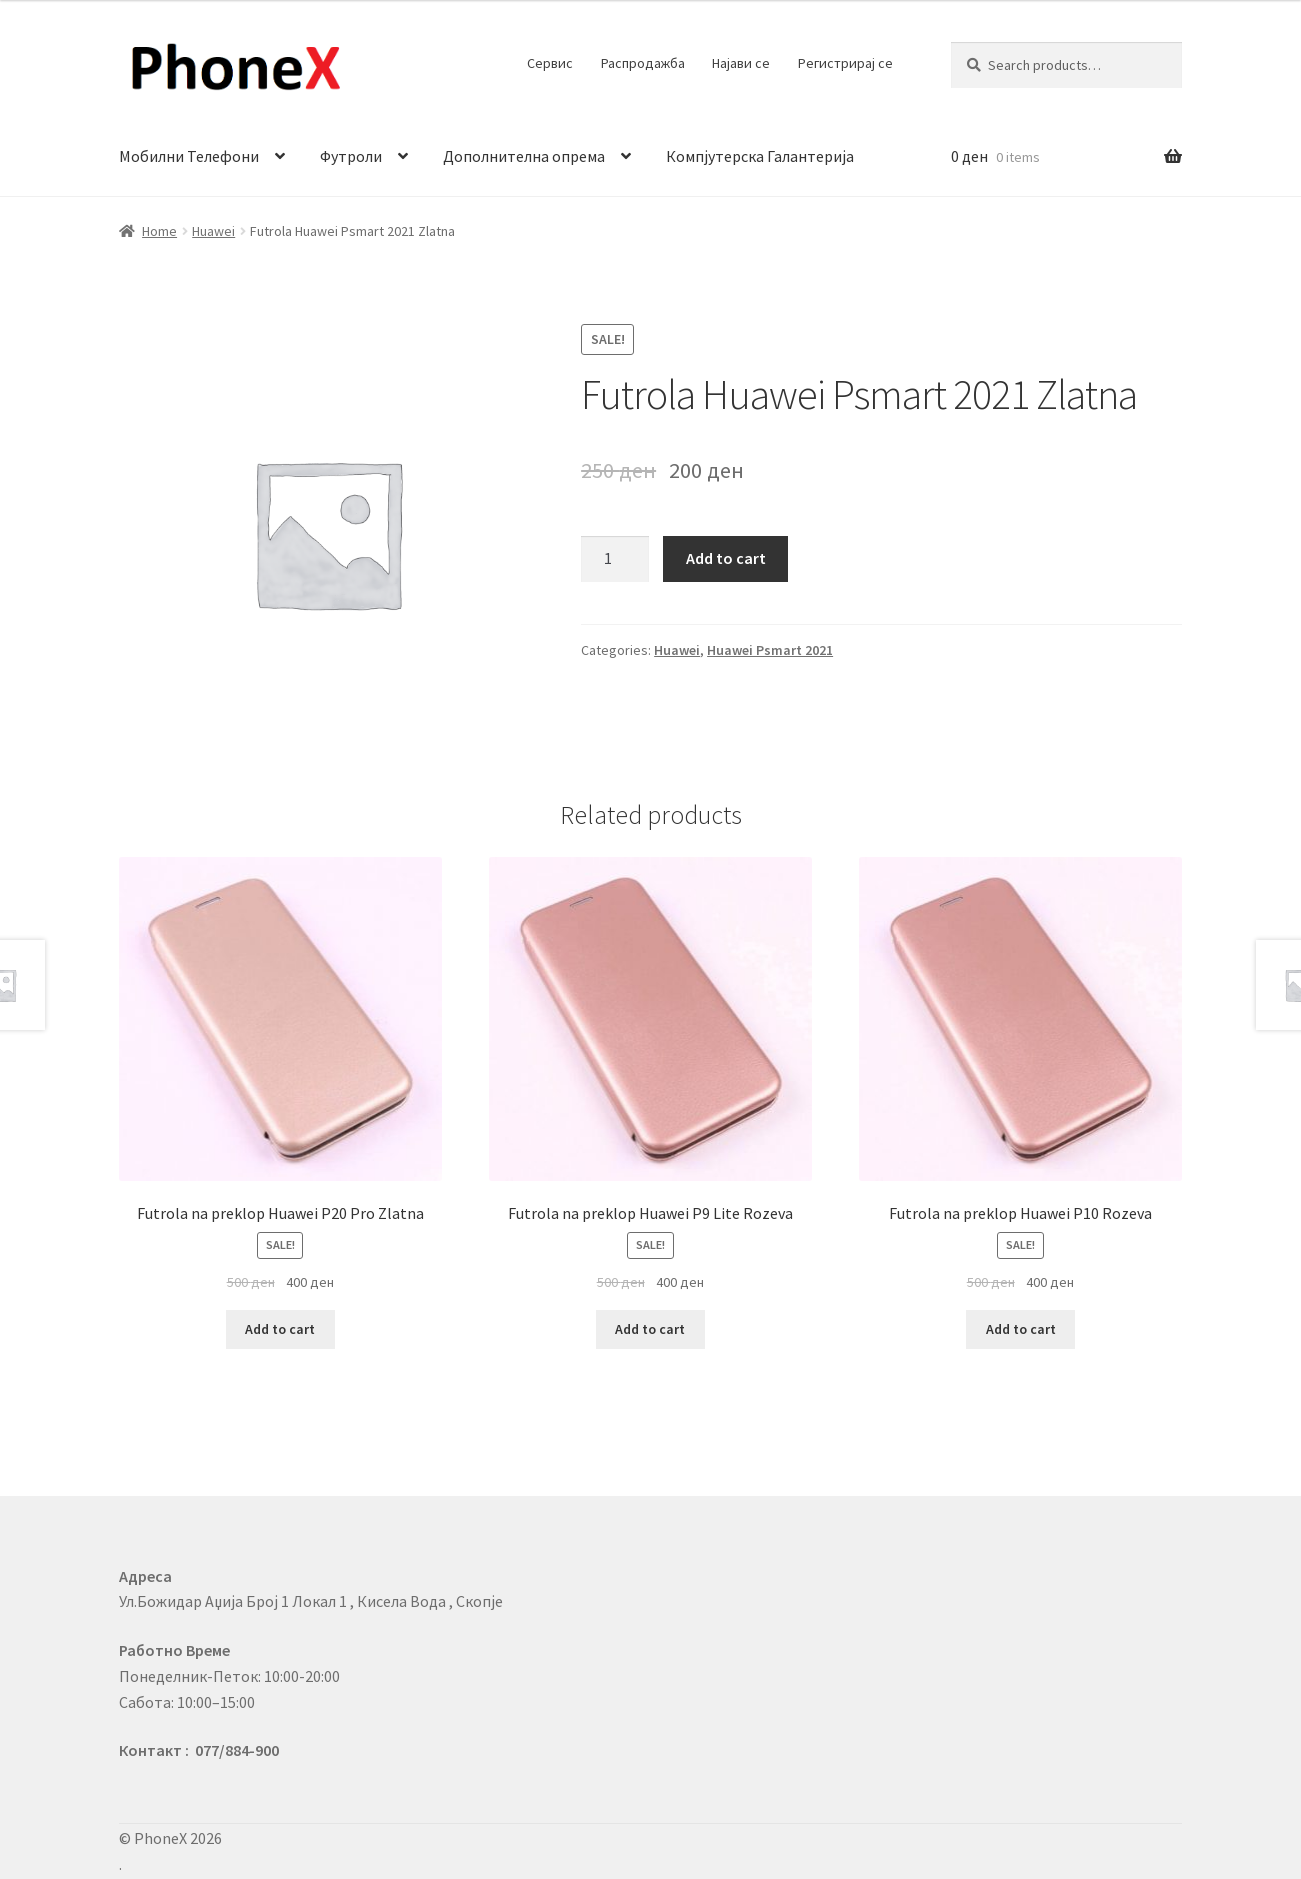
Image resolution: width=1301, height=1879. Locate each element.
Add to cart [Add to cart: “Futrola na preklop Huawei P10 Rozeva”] (1021, 1329)
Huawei (213, 231)
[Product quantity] (615, 559)
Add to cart (726, 558)
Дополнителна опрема (524, 156)
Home (159, 231)
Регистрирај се (845, 63)
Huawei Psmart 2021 (770, 650)
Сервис (550, 63)
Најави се (741, 63)
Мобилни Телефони (189, 156)
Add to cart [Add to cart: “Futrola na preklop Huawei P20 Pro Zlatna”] (280, 1329)
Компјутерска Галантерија (760, 156)
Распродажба (643, 63)
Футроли (351, 156)
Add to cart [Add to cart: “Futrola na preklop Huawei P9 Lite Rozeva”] (650, 1329)
